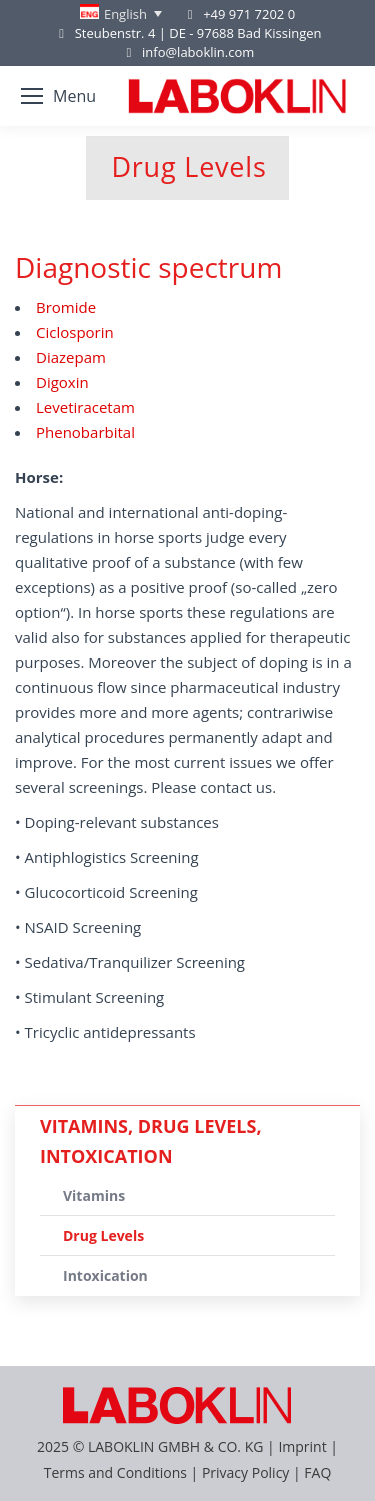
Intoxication (105, 1275)
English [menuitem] (125, 14)
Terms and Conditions (117, 1472)
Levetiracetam (85, 407)
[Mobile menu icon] (58, 96)
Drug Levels (103, 1235)
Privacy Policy (245, 1472)
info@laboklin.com (188, 52)
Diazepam (71, 357)
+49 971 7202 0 (249, 14)
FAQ (317, 1472)
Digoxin (62, 382)
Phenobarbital (85, 432)
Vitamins (94, 1195)
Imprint (302, 1446)
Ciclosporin (75, 332)
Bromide (66, 307)
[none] (121, 14)
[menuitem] (121, 14)
